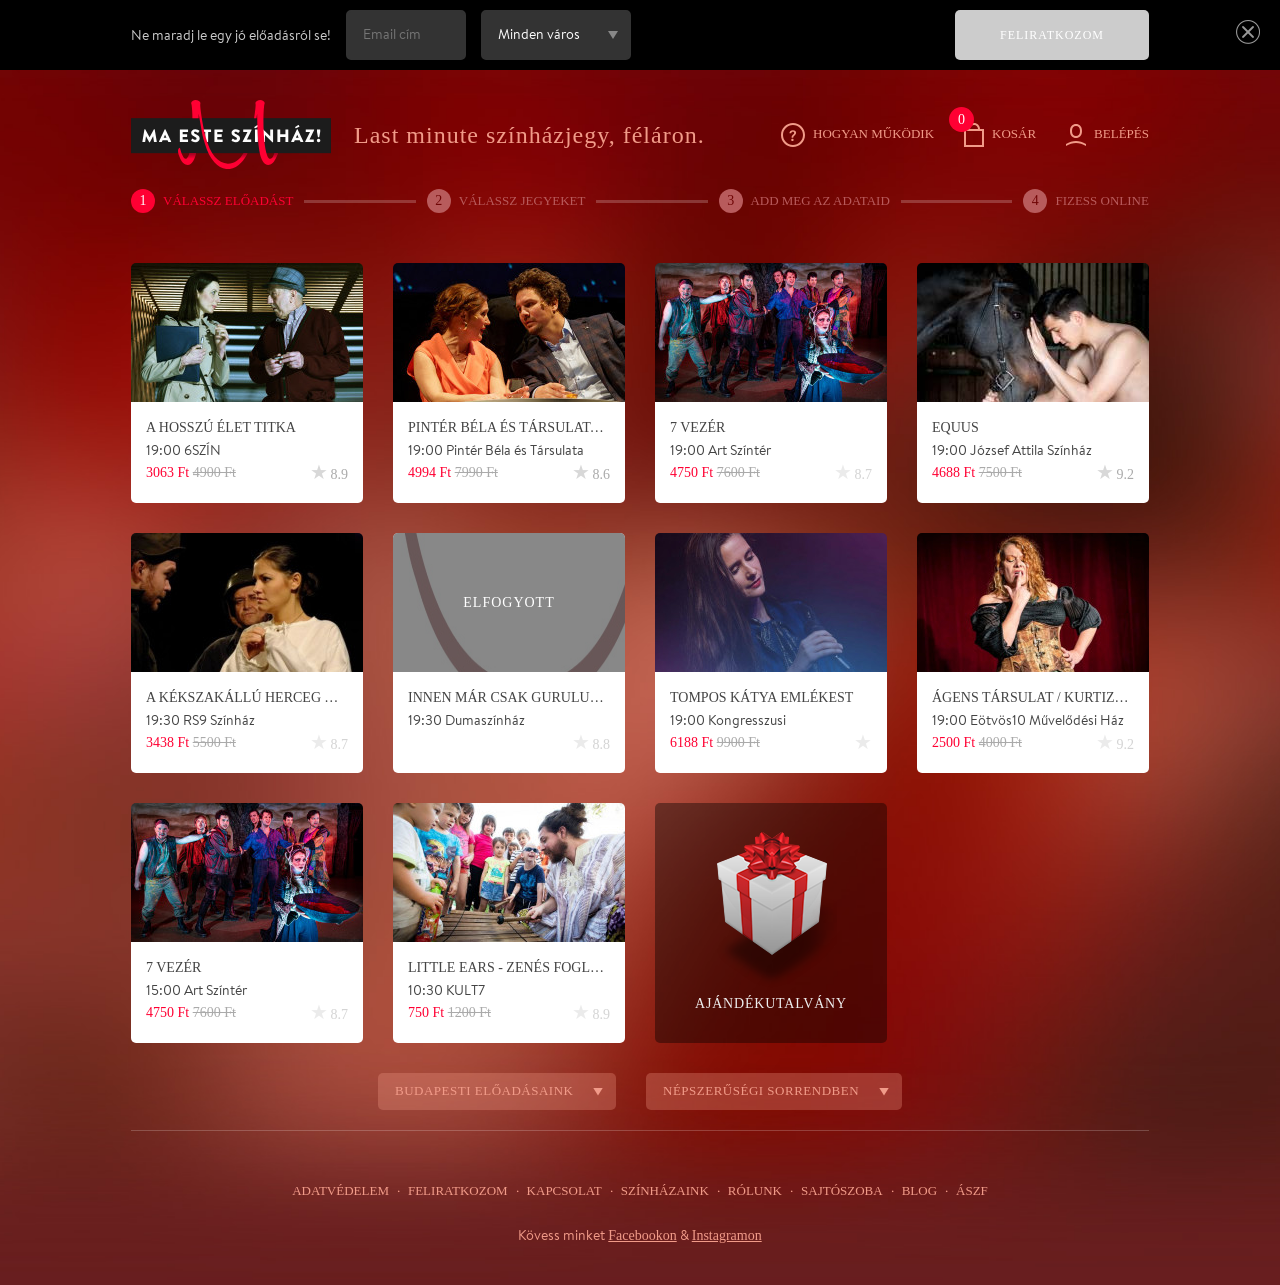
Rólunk (751, 1191)
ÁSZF (964, 1191)
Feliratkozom (461, 1191)
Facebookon (638, 1235)
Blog (913, 1191)
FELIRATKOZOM (1052, 35)
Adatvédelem (347, 1191)
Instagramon (730, 1235)
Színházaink (663, 1191)
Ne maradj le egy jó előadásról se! (231, 35)
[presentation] (789, 49)
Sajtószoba (837, 1191)
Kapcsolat (565, 1191)
